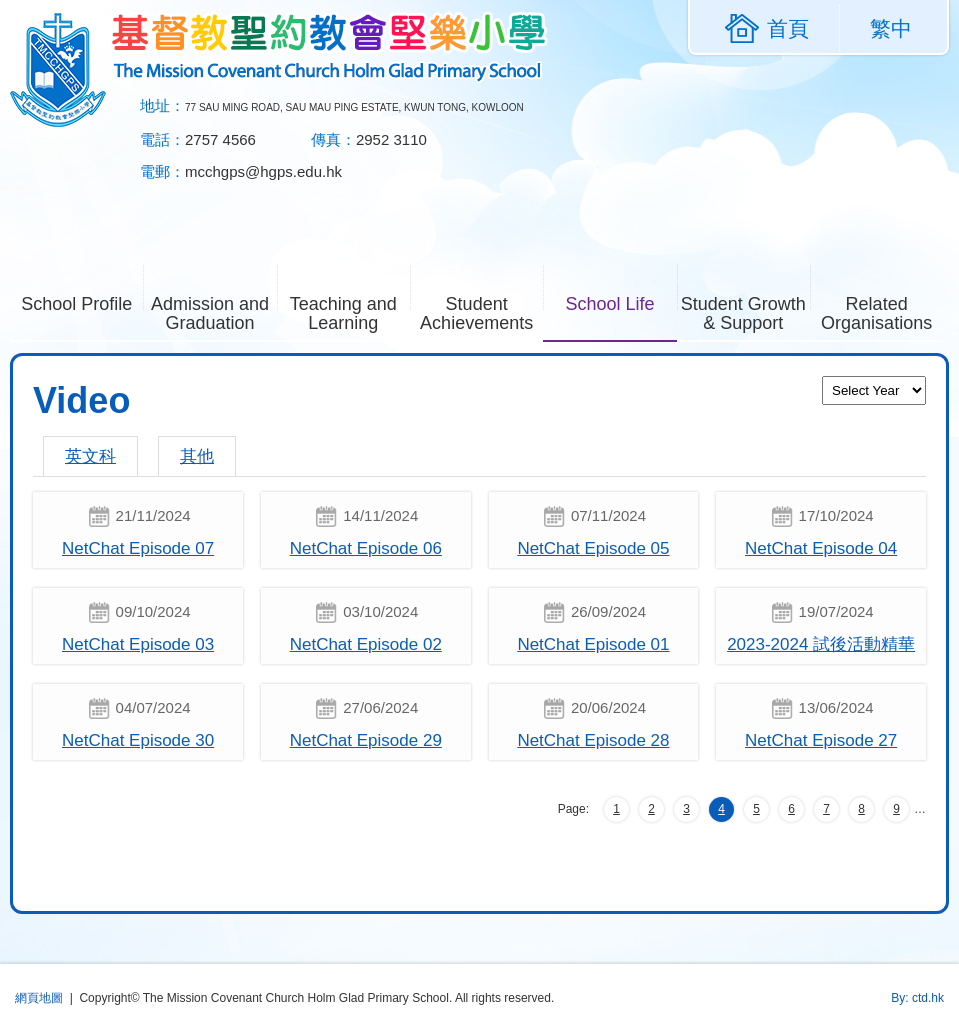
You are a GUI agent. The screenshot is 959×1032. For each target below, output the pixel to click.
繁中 (891, 28)
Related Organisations (882, 311)
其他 (197, 456)
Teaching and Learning (350, 311)
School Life (620, 302)
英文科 (90, 456)
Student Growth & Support (745, 311)
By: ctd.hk (917, 998)
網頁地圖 (39, 998)
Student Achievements (481, 311)
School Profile (82, 302)
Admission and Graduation (214, 311)
